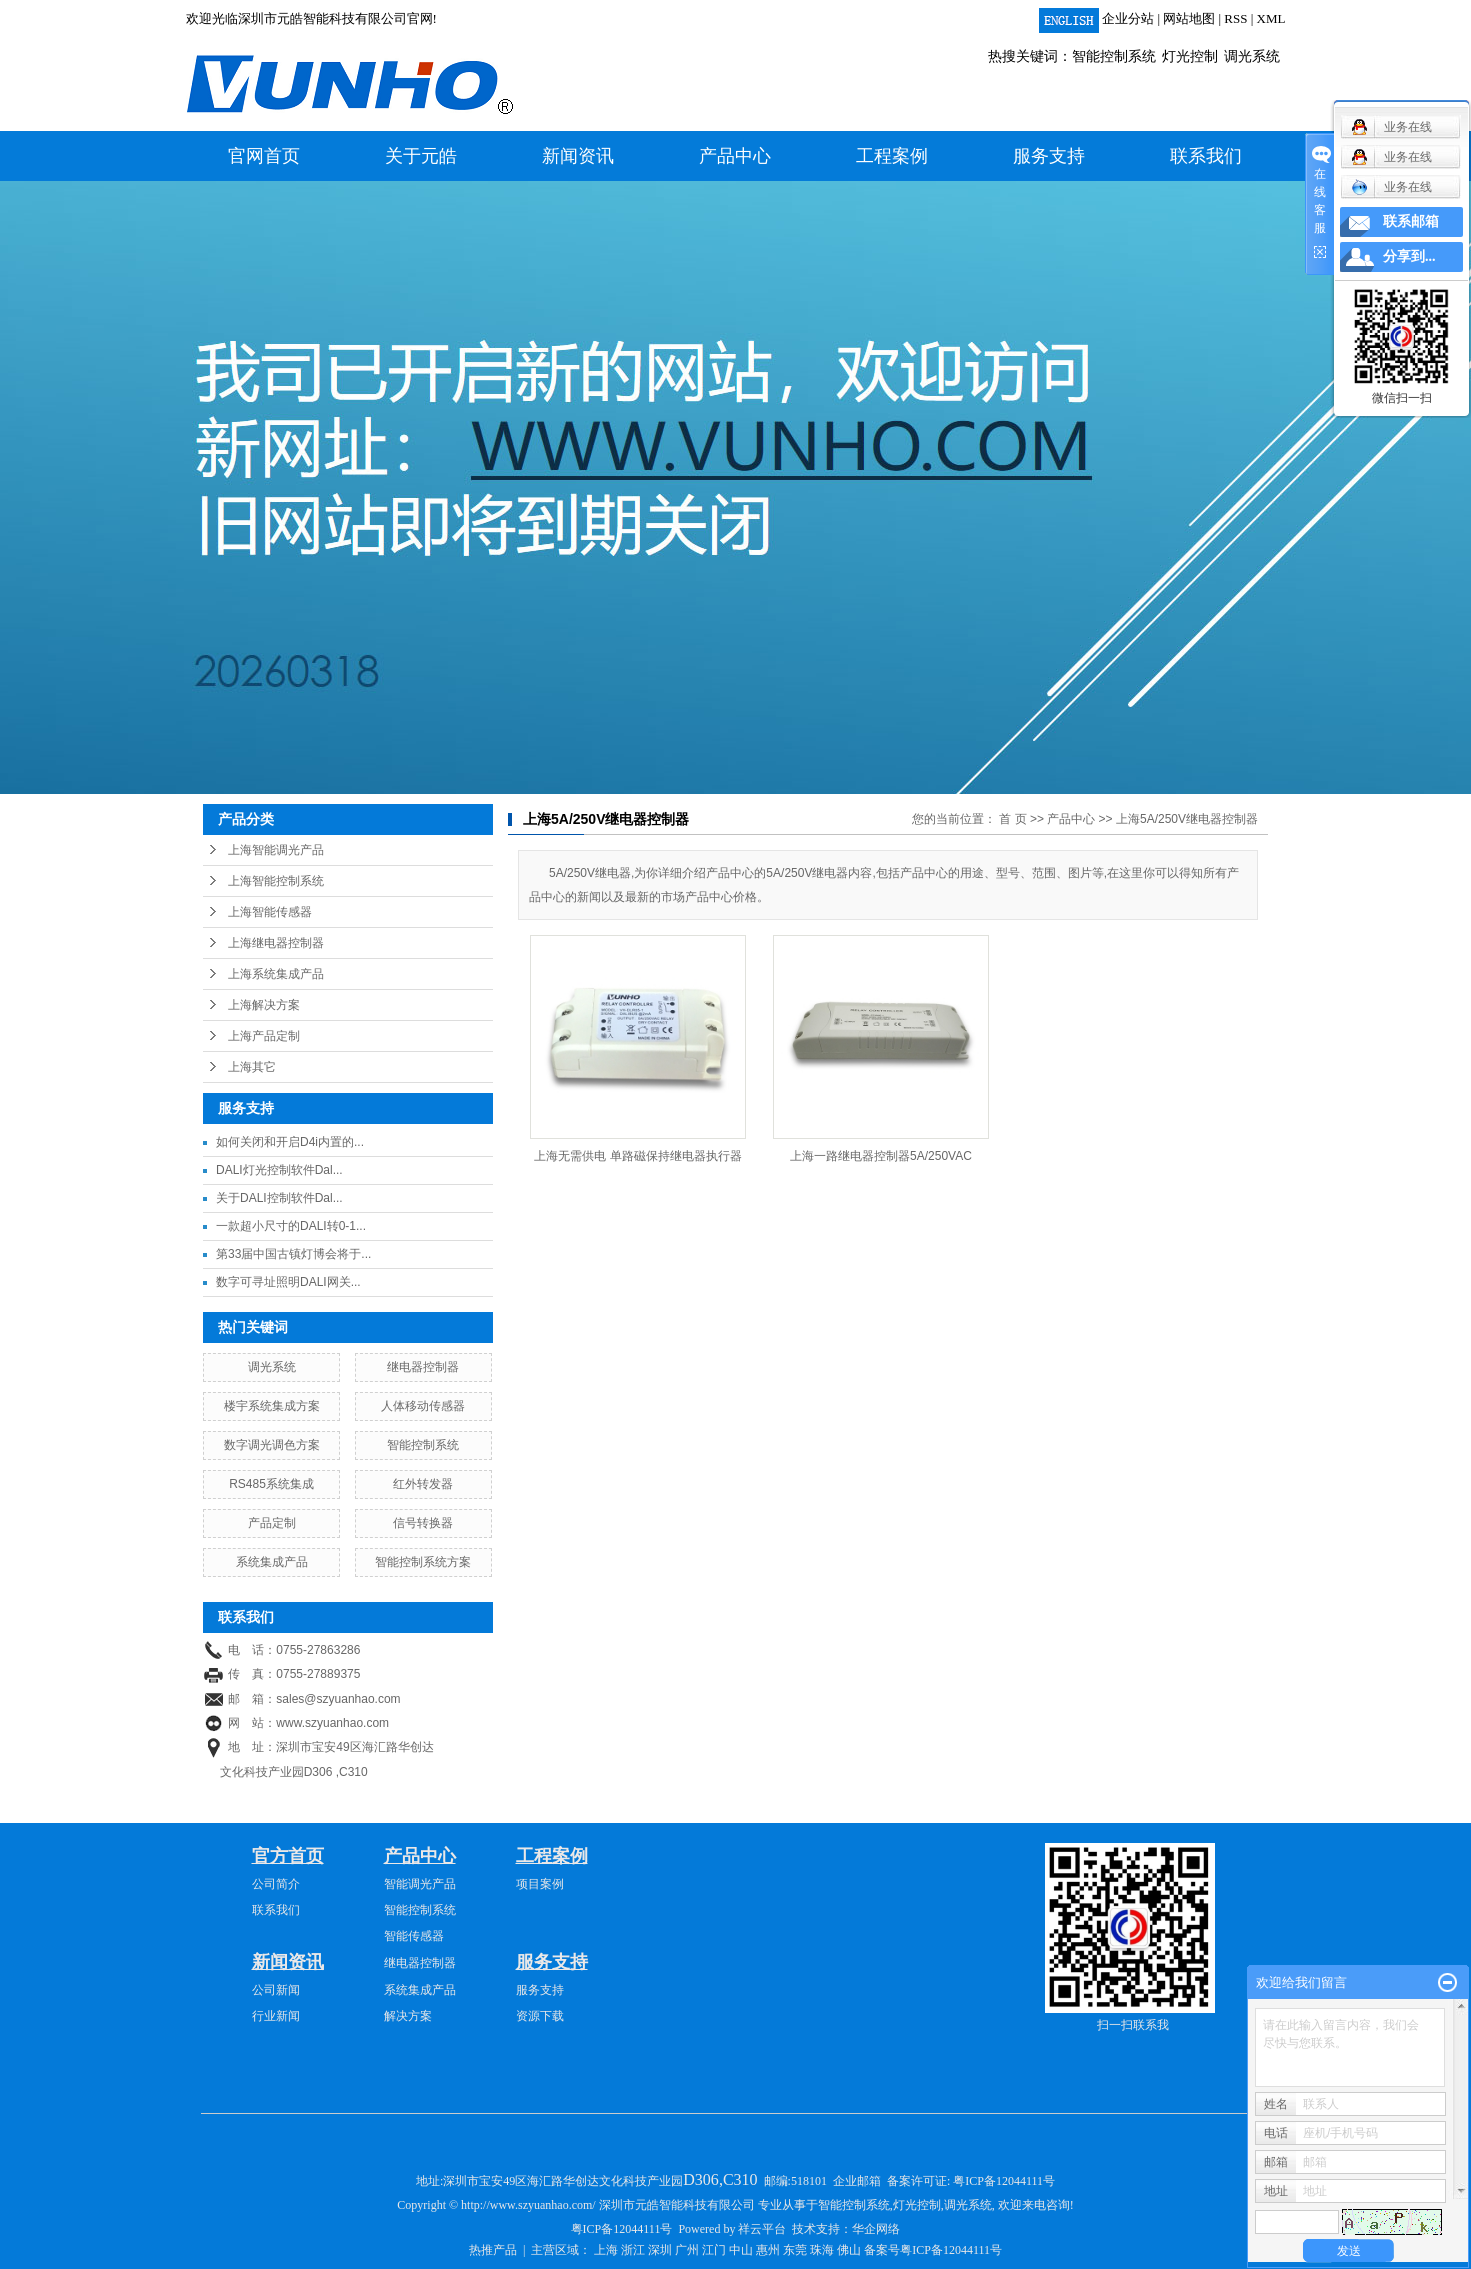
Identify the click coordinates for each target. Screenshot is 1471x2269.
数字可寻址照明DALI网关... (288, 1282)
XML (1271, 18)
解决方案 (408, 2016)
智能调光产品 (420, 1884)
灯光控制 (1190, 56)
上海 (606, 2250)
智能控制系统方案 (423, 1562)
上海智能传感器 (270, 912)
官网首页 (264, 156)
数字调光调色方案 (272, 1445)
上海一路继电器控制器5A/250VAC (881, 1156)
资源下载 (540, 2016)
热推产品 (493, 2250)
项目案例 (540, 1884)
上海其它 (252, 1067)
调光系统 (1252, 56)
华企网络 (876, 2229)
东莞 (795, 2250)
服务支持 (1049, 156)
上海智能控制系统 (276, 881)
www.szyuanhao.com (332, 1723)
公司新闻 (276, 1990)
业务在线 (1391, 187)
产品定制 (272, 1523)
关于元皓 (421, 156)
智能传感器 (414, 1936)
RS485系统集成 (271, 1484)
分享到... (1409, 256)
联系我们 (1206, 156)
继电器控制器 (423, 1367)
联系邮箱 (1411, 221)
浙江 (633, 2250)
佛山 (849, 2250)
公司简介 (276, 1884)
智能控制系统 (1114, 56)
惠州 (768, 2250)
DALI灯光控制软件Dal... (279, 1170)
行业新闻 (276, 2016)
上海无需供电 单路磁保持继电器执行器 (637, 1156)
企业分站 (1128, 18)
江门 (714, 2250)
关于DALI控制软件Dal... (279, 1198)
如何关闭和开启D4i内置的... (290, 1142)
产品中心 (735, 156)
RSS (1235, 18)
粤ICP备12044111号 (1004, 2181)
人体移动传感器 (423, 1406)
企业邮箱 (857, 2181)
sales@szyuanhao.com (338, 1699)
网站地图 (1189, 18)
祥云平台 (762, 2229)
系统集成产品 (272, 1562)
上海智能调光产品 (276, 850)
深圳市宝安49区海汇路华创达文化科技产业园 (601, 2181)
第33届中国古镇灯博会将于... (293, 1254)
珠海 (822, 2250)
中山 (741, 2250)
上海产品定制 (264, 1036)
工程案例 (892, 156)
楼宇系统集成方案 (272, 1406)
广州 (687, 2250)
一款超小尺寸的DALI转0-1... (291, 1226)
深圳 (660, 2250)
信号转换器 (423, 1523)
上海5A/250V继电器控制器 (1187, 819)
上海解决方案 (264, 1005)
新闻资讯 (578, 156)
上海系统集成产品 (276, 974)
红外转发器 (423, 1484)
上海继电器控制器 (276, 943)
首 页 (1012, 819)
